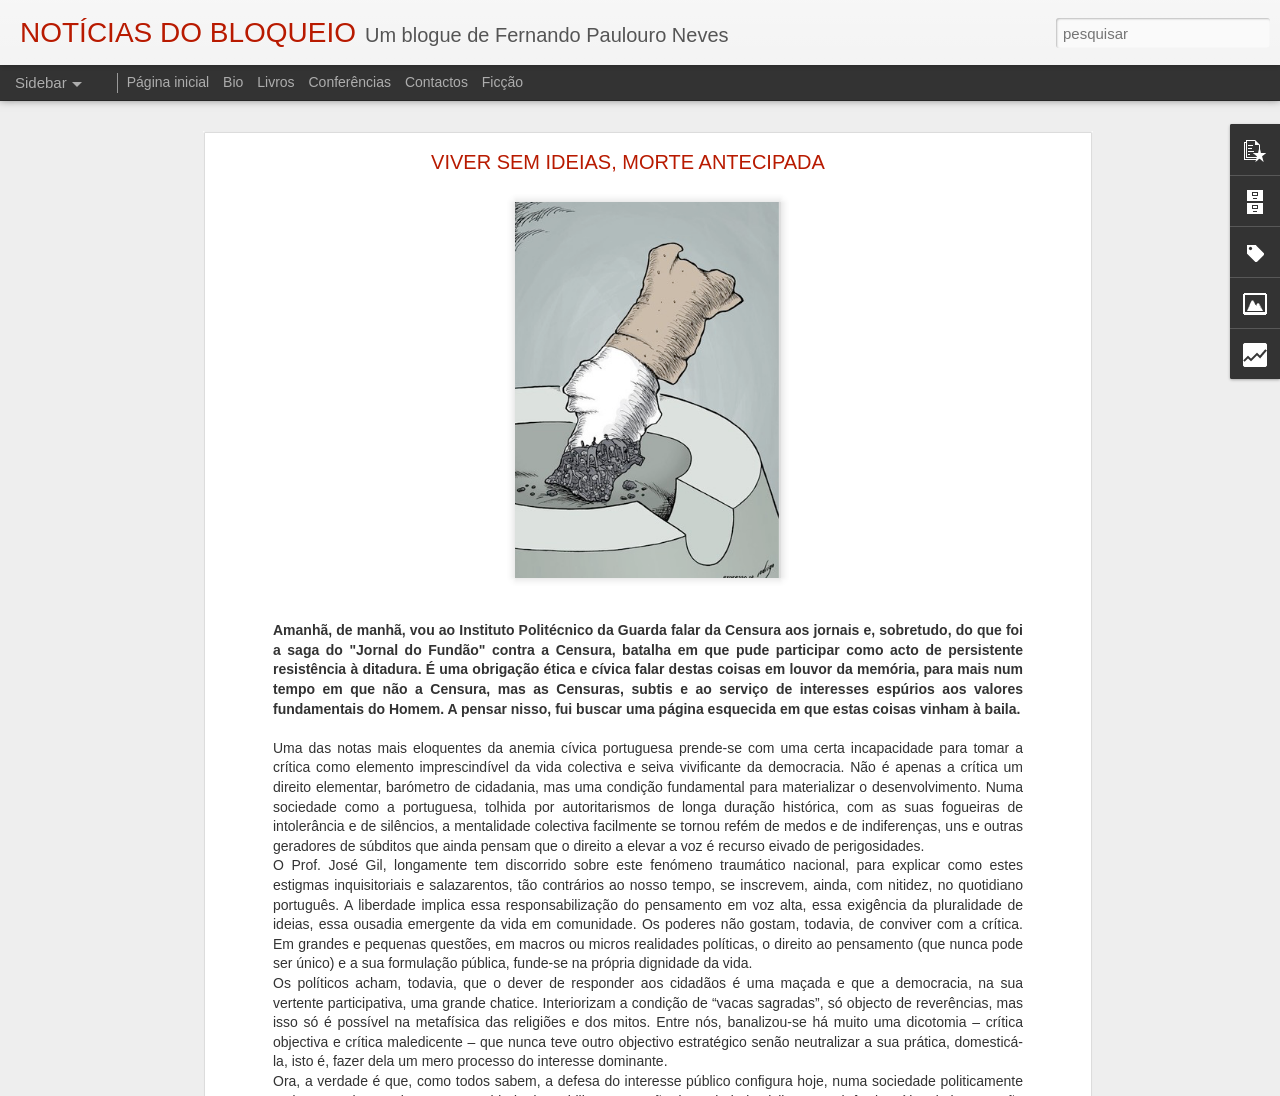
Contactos (436, 82)
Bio (233, 82)
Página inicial (168, 82)
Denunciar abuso (866, 1085)
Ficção (502, 82)
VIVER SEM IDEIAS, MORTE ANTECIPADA (628, 127)
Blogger (799, 1085)
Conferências (349, 82)
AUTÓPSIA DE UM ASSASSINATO (143, 1067)
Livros (275, 82)
